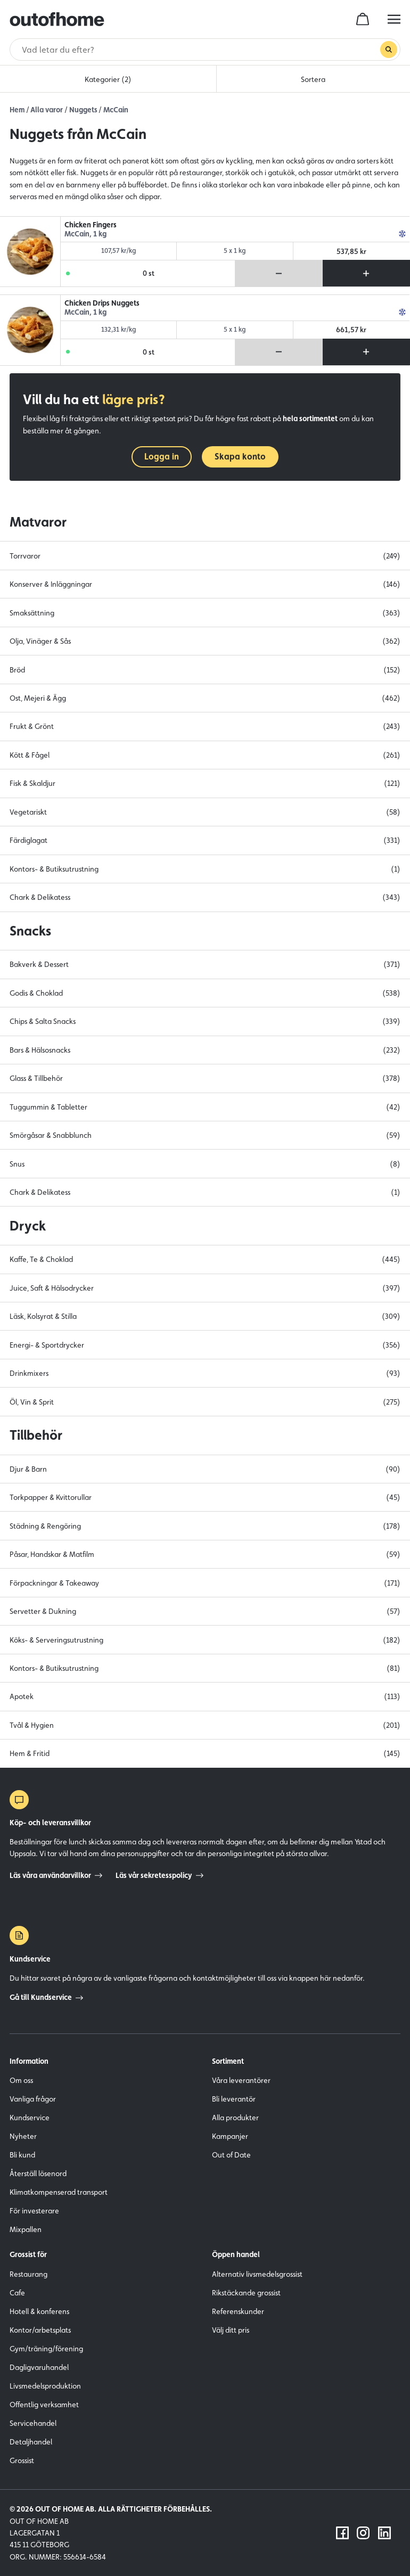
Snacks (30, 931)
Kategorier (108, 79)
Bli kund (22, 2155)
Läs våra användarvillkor (56, 1875)
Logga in (161, 457)
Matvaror (38, 522)
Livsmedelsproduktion (45, 2386)
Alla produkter (235, 2117)
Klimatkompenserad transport (59, 2192)
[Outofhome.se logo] (57, 19)
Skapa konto (240, 457)
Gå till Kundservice (46, 1997)
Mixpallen (26, 2229)
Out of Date (231, 2155)
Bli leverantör (234, 2099)
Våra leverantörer (241, 2080)
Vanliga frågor (33, 2099)
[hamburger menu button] (394, 19)
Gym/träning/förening (46, 2348)
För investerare (34, 2210)
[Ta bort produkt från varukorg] (279, 273)
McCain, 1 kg (85, 234)
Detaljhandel (31, 2442)
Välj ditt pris (230, 2330)
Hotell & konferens (39, 2311)
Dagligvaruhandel (39, 2367)
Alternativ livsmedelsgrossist (257, 2274)
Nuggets (83, 109)
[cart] (362, 19)
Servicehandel (33, 2423)
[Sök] (200, 49)
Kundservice (30, 2117)
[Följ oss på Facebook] (342, 2532)
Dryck (28, 1226)
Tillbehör (36, 1435)
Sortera (313, 79)
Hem (17, 109)
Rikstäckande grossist (246, 2292)
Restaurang (28, 2274)
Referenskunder (238, 2311)
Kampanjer (230, 2136)
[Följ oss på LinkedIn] (384, 2532)
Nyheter (23, 2136)
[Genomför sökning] (388, 49)
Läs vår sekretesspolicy (159, 1875)
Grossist (22, 2460)
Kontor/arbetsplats (40, 2330)
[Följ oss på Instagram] (363, 2532)
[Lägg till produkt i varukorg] (366, 273)
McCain (115, 109)
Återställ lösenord (38, 2173)
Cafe (17, 2292)
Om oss (21, 2080)
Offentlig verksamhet (44, 2404)
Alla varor (46, 109)
